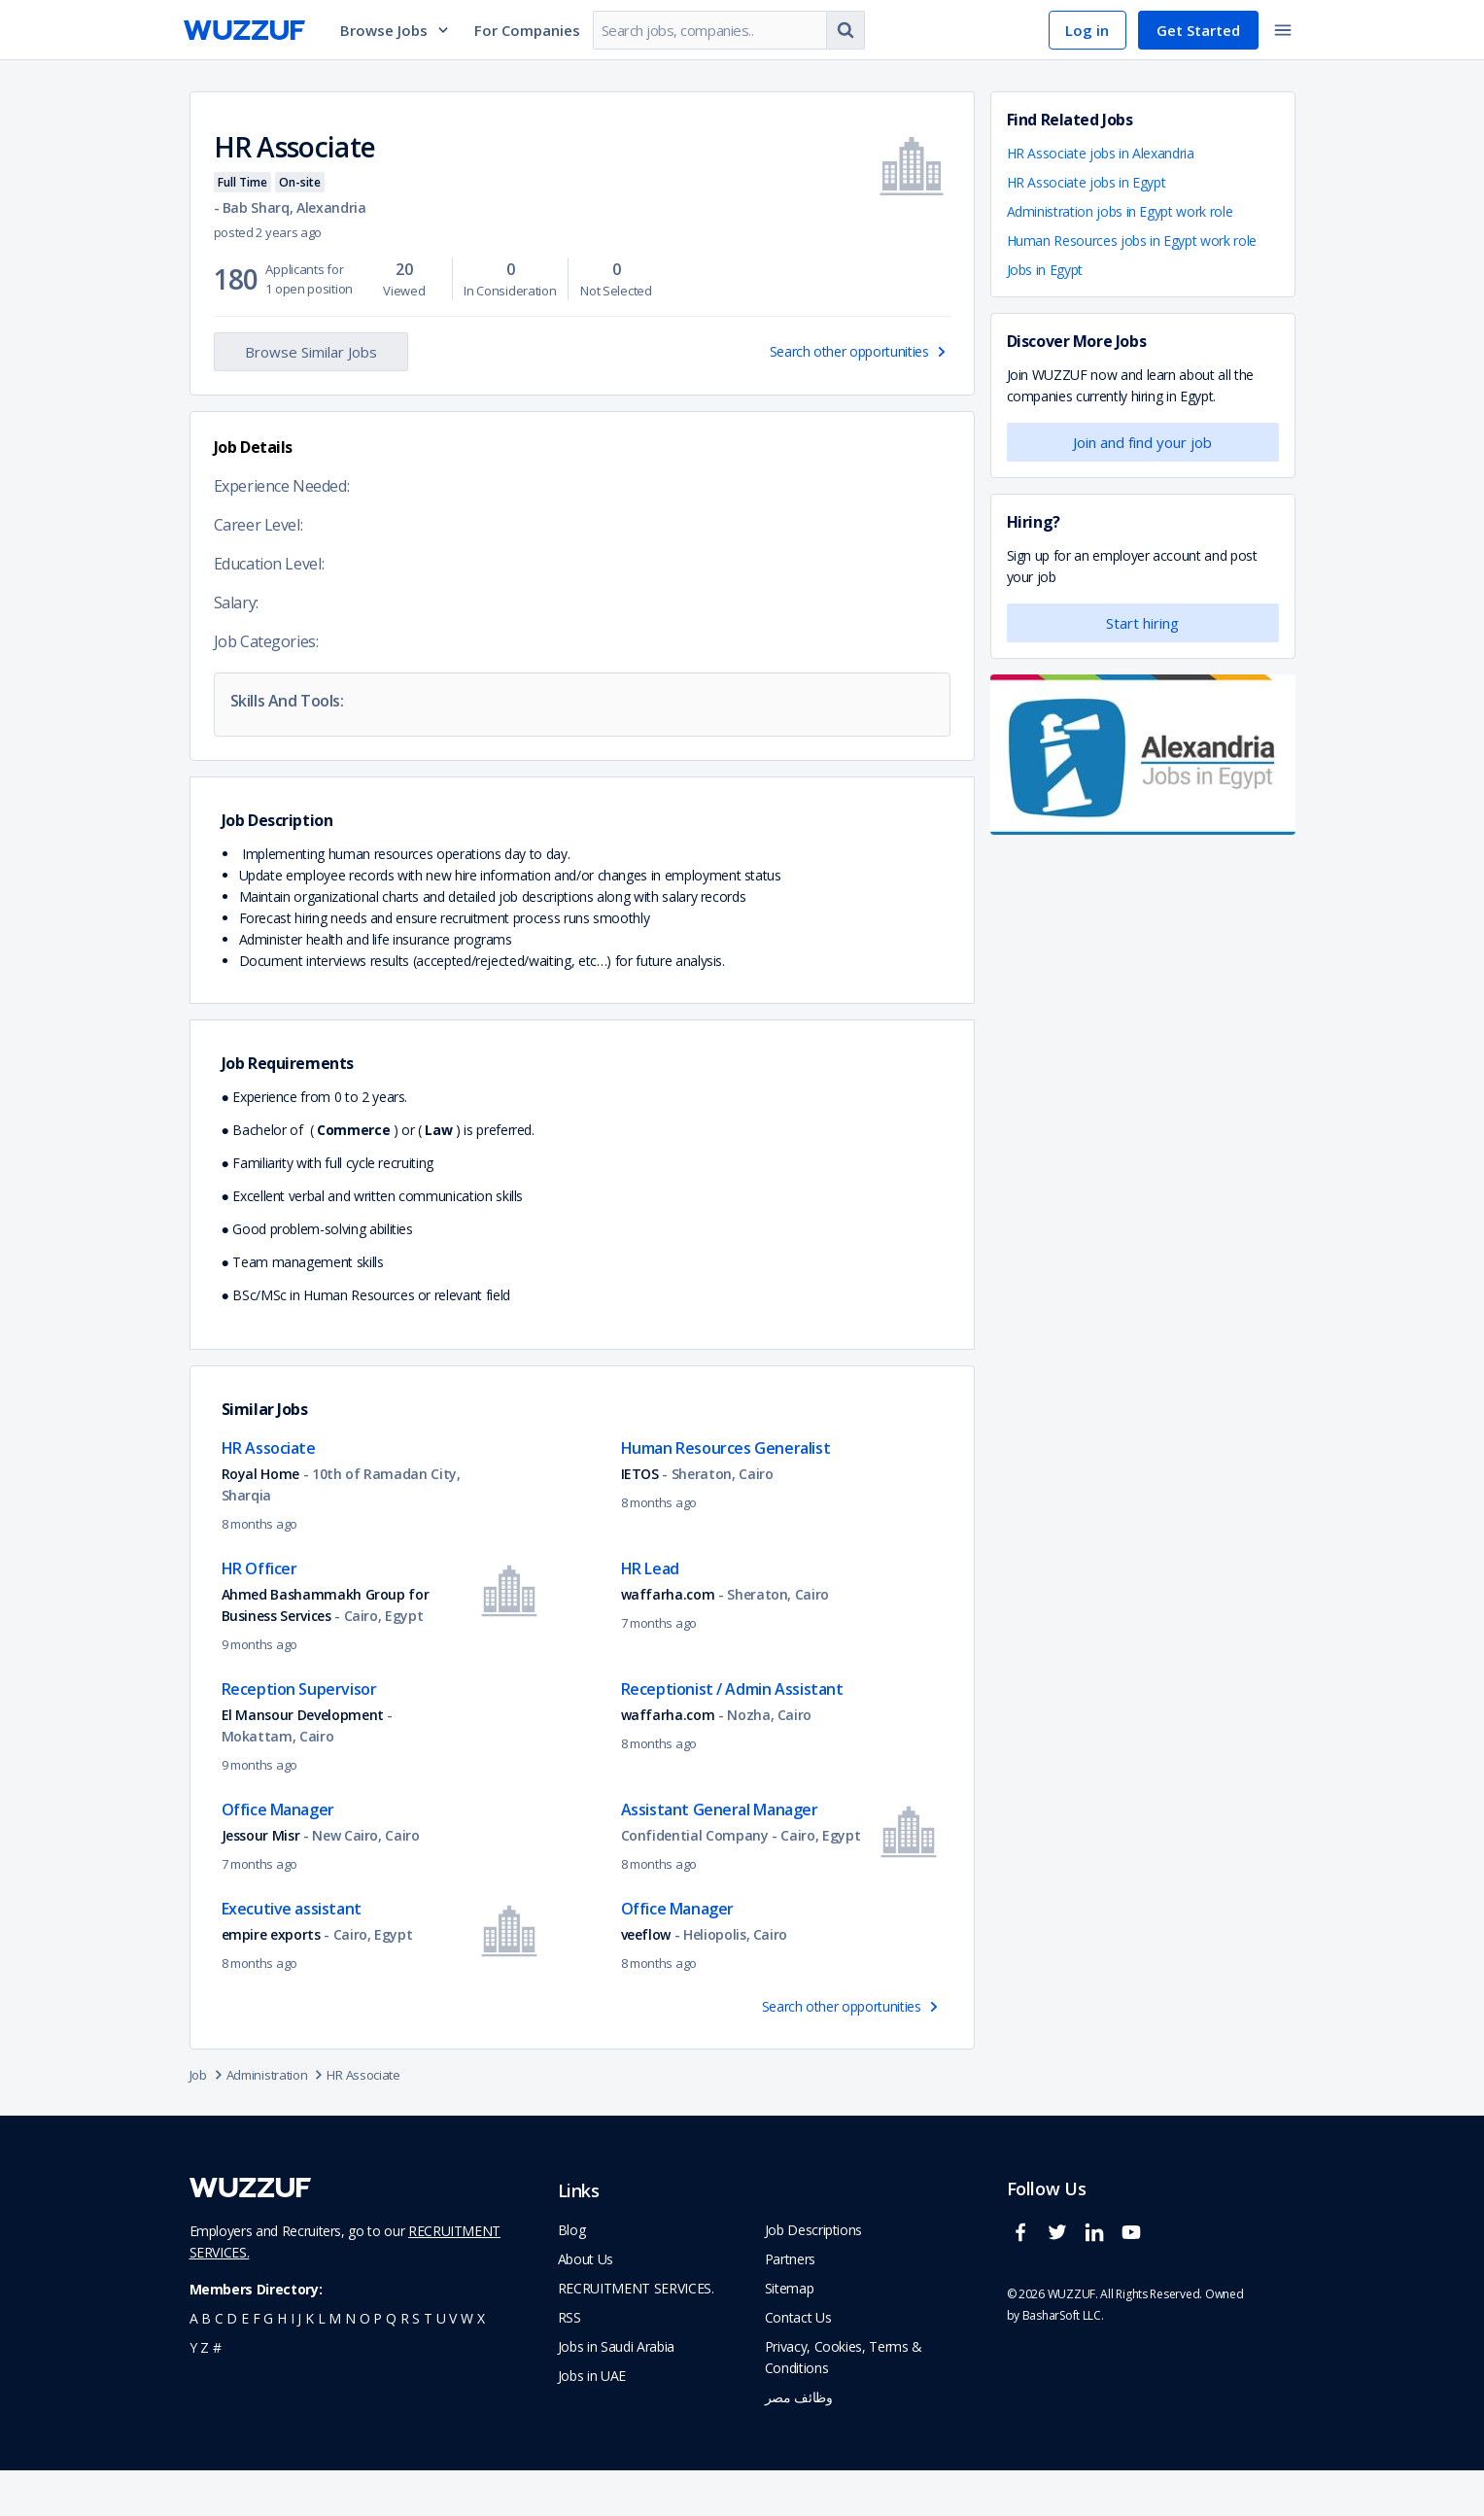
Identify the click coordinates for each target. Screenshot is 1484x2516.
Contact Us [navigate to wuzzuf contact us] (798, 2363)
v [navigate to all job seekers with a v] (453, 2364)
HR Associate (363, 2120)
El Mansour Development (305, 1760)
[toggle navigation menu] (1282, 30)
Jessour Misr (261, 1881)
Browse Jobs (395, 30)
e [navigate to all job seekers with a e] (245, 2364)
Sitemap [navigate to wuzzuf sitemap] (789, 2334)
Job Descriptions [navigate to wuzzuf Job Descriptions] (813, 2275)
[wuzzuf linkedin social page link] (1099, 2286)
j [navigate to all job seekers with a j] (299, 2364)
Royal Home (262, 1519)
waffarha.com (668, 1640)
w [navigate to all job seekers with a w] (467, 2364)
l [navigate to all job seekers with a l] (322, 2364)
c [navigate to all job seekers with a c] (219, 2364)
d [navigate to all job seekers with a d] (231, 2364)
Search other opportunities (860, 351)
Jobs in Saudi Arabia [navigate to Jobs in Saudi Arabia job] (616, 2392)
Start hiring (1142, 623)
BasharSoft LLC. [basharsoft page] (1063, 2361)
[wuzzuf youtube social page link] (1136, 2286)
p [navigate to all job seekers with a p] (377, 2364)
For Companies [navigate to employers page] (527, 30)
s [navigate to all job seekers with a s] (416, 2364)
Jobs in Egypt (1045, 269)
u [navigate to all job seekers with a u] (441, 2364)
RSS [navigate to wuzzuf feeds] (569, 2363)
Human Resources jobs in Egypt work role (1132, 240)
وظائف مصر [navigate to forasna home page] (799, 2442)
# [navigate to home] (217, 2393)
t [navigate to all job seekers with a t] (428, 2364)
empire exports (271, 1980)
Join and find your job (1142, 442)
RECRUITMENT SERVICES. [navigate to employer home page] (636, 2334)
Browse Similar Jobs (311, 352)
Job (208, 2120)
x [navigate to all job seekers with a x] (481, 2364)
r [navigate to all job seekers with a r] (404, 2364)
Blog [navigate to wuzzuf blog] (572, 2275)
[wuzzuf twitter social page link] (1062, 2286)
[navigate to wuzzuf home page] (244, 30)
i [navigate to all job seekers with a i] (292, 2364)
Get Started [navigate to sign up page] (1198, 30)
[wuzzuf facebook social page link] (1025, 2286)
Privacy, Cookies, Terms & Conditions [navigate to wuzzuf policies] (843, 2403)
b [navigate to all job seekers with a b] (206, 2364)
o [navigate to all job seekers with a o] (365, 2364)
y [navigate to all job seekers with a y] (193, 2393)
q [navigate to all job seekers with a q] (391, 2364)
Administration (277, 2120)
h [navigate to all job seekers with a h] (282, 2364)
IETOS (640, 1519)
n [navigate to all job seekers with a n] (350, 2364)
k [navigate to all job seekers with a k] (309, 2364)
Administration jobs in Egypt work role (1120, 211)
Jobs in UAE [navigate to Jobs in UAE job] (592, 2421)
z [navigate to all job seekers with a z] (204, 2393)
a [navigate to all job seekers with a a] (194, 2364)
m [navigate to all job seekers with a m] (334, 2364)
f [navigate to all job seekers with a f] (256, 2364)
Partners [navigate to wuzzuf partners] (790, 2304)
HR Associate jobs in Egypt (1086, 182)
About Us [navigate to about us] (585, 2304)
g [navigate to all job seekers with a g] (268, 2364)
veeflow (646, 1980)
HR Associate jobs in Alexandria (1100, 153)
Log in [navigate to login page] (1087, 30)
